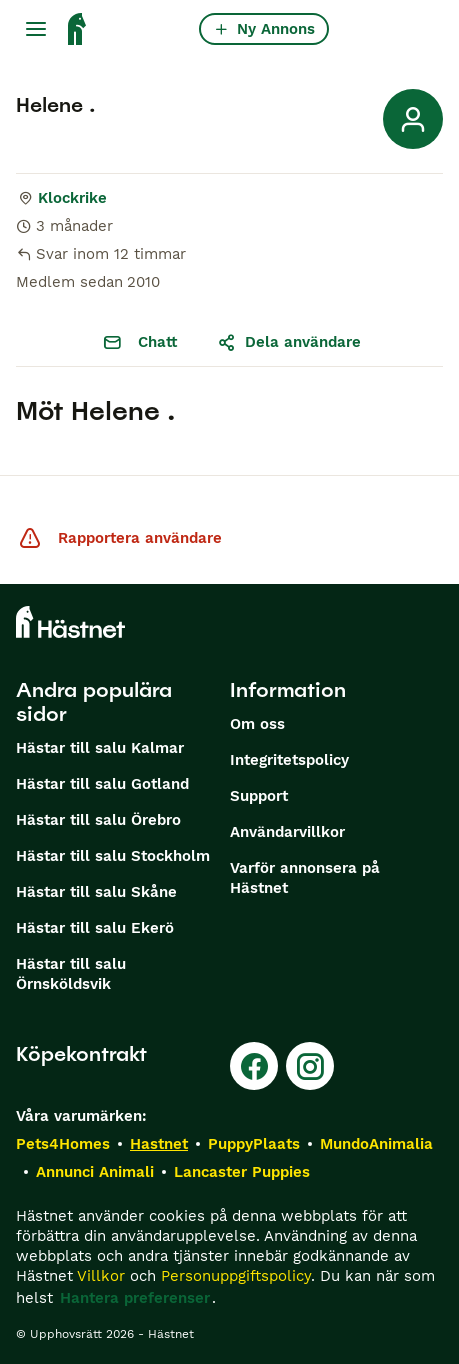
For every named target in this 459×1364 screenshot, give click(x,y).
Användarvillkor (287, 832)
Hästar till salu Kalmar (100, 748)
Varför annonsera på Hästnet (305, 878)
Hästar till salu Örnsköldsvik (71, 974)
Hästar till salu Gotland (102, 784)
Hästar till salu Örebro (98, 820)
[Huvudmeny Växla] (36, 29)
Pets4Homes (63, 1144)
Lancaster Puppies (242, 1172)
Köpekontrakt (81, 1054)
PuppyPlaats (254, 1144)
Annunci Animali (95, 1172)
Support (259, 796)
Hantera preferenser (135, 1298)
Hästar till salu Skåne (96, 892)
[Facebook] (254, 1066)
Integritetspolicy (289, 760)
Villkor (101, 1276)
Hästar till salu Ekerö (95, 928)
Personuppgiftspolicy (236, 1276)
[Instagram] (310, 1066)
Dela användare (289, 342)
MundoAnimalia (376, 1144)
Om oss (257, 724)
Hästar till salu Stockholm (113, 856)
